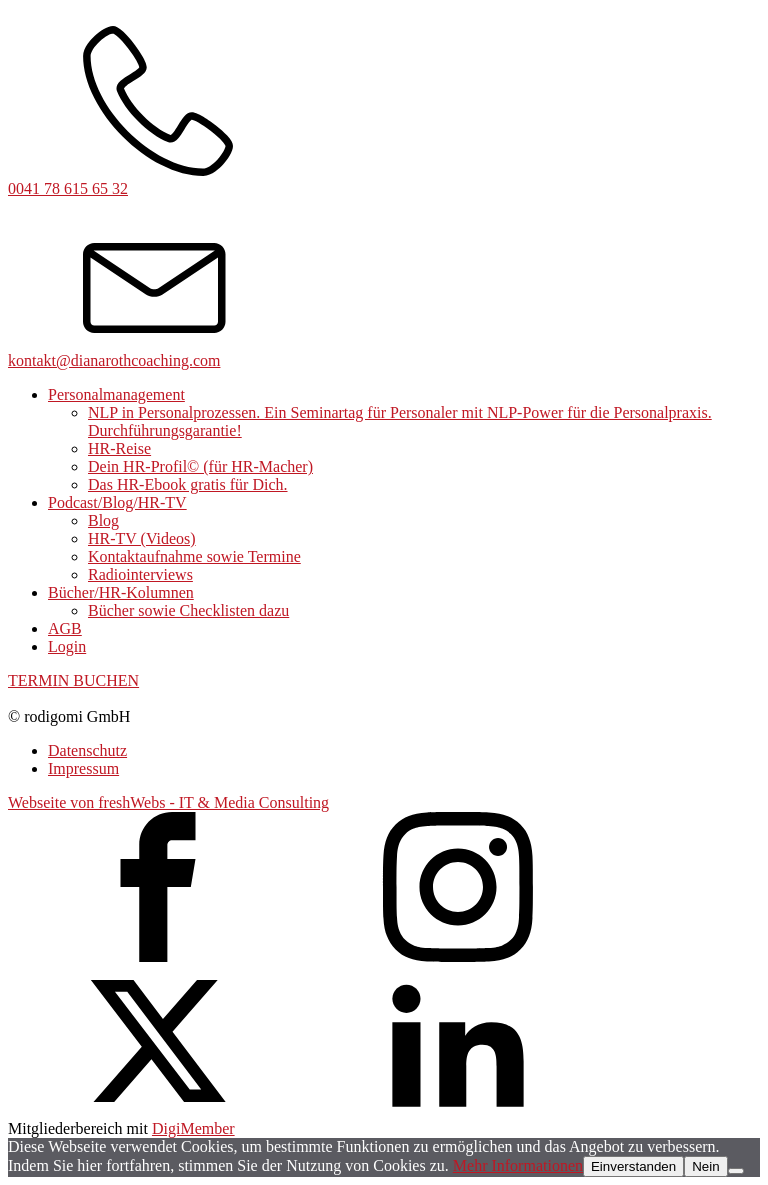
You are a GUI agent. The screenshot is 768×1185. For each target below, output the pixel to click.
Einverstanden (633, 1166)
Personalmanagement (116, 394)
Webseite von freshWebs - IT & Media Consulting (168, 802)
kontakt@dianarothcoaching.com (114, 360)
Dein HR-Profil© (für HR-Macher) (200, 466)
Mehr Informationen (518, 1165)
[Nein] (736, 1171)
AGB (65, 628)
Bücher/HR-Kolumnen (121, 592)
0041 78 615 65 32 (68, 188)
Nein (705, 1166)
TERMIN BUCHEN (73, 680)
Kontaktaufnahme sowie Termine (194, 556)
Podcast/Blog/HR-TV (117, 502)
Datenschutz (87, 750)
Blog (103, 520)
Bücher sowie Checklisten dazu (188, 610)
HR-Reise (119, 448)
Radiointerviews (140, 574)
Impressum (83, 768)
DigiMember (193, 1128)
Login (67, 646)
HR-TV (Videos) (142, 538)
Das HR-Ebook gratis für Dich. (188, 484)
